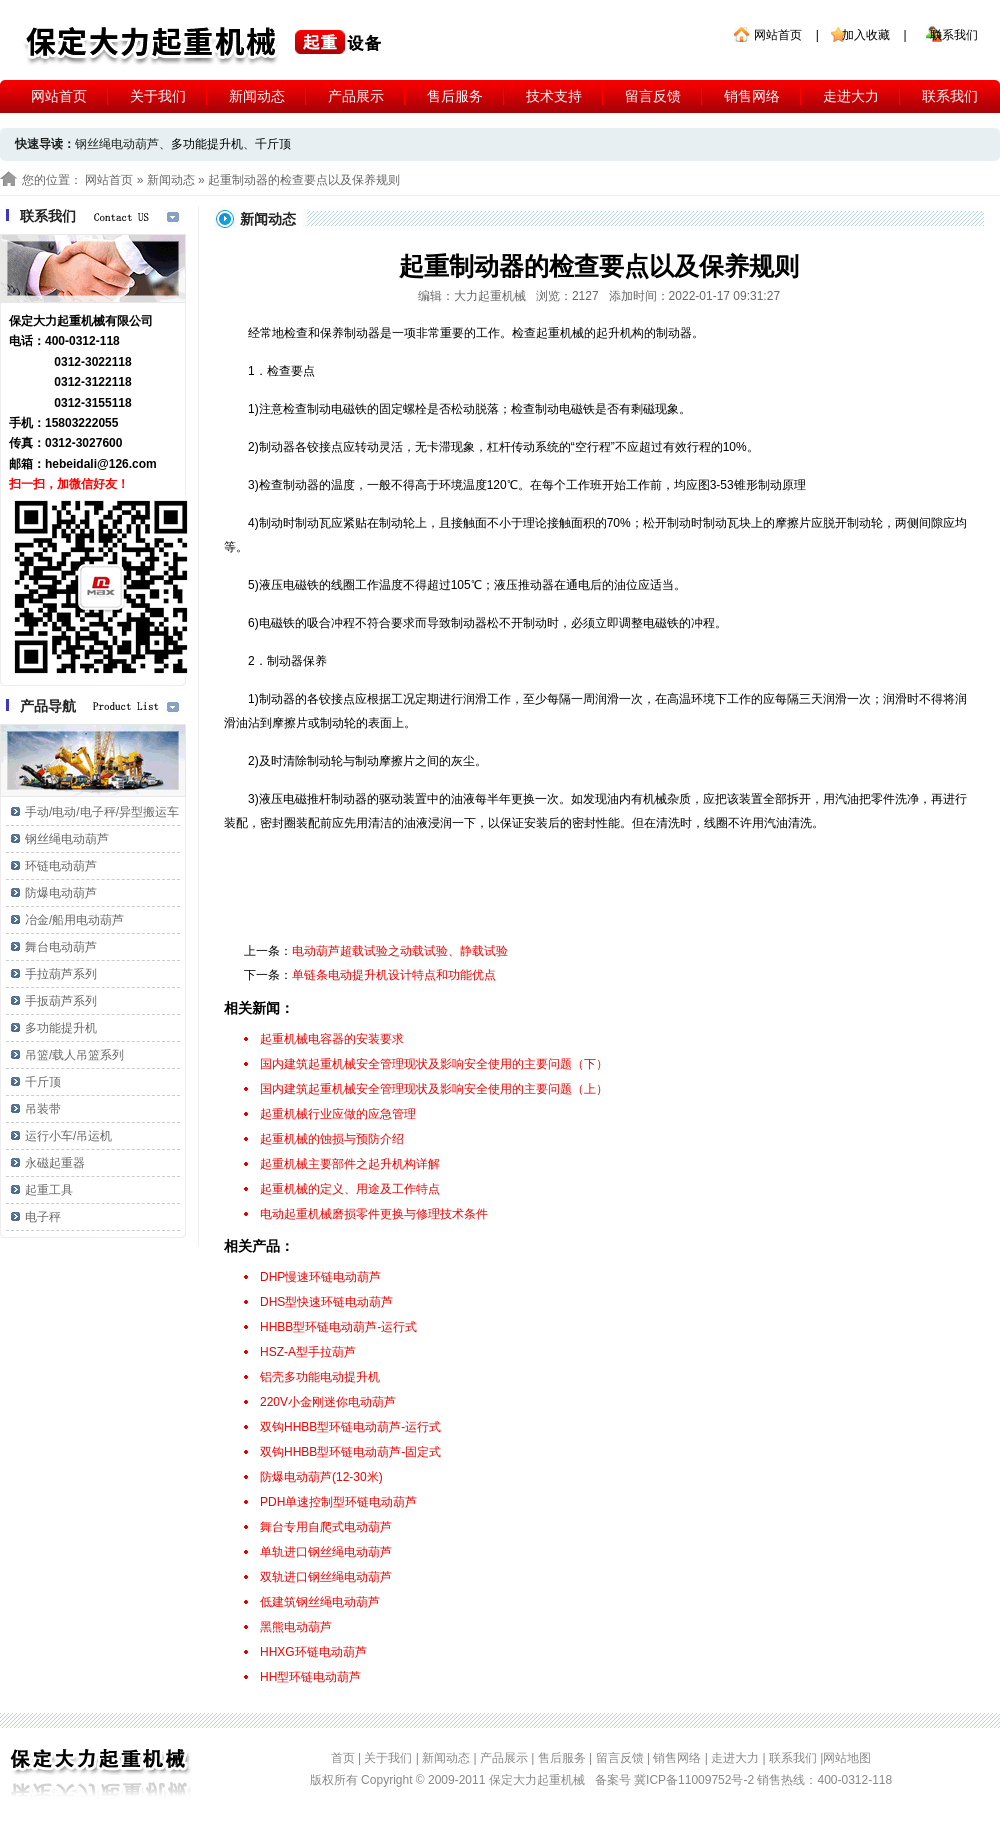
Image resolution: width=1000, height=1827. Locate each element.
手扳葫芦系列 (61, 1001)
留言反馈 (653, 96)
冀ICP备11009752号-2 (695, 1780)
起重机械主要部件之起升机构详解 (350, 1164)
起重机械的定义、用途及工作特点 (350, 1189)
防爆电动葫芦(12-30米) (321, 1477)
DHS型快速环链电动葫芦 (326, 1302)
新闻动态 (257, 96)
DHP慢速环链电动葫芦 (320, 1277)
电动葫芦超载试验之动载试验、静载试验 (400, 951)
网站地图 (847, 1758)
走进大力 (851, 96)
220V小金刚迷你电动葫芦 (328, 1402)
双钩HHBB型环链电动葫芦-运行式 (350, 1427)
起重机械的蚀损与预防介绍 (332, 1139)
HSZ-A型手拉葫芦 (308, 1352)
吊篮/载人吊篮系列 (74, 1055)
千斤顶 (273, 144)
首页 (343, 1758)
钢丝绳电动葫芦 (67, 839)
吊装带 (43, 1109)
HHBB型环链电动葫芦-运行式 (338, 1327)
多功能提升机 (207, 144)
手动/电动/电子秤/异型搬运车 (102, 812)
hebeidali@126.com (101, 464)
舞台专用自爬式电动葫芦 (326, 1527)
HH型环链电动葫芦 (310, 1677)
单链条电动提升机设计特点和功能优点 (394, 975)
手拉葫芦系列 (61, 974)
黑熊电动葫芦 (296, 1627)
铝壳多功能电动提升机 (320, 1377)
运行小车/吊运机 (68, 1136)
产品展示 (356, 96)
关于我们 (158, 96)
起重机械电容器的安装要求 (332, 1039)
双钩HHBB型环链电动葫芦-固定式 (350, 1452)
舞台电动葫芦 (61, 947)
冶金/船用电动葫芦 (74, 920)
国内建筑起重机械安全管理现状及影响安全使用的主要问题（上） (434, 1089)
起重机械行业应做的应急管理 (338, 1114)
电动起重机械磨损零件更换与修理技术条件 (374, 1214)
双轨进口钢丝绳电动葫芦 (326, 1577)
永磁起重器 (55, 1163)
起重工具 (49, 1190)
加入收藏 (866, 35)
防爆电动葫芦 (61, 893)
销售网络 (752, 96)
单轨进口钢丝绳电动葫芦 (326, 1552)
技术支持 (554, 96)
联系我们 (954, 35)
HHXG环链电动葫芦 (313, 1652)
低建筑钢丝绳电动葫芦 (320, 1602)
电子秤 (43, 1217)
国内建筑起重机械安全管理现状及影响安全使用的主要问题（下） (434, 1064)
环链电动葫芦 (61, 866)
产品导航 (48, 706)
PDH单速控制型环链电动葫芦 (338, 1502)
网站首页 (778, 35)
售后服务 (455, 96)
